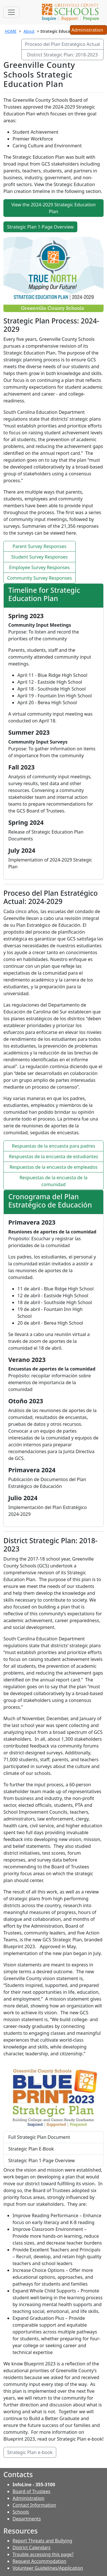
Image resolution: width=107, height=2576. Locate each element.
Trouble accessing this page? (43, 2554)
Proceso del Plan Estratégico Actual (62, 44)
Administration (28, 2498)
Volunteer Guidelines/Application (48, 2568)
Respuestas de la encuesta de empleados (53, 1167)
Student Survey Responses (39, 557)
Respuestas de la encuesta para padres (53, 1146)
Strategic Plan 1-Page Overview (40, 227)
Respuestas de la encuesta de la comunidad (53, 1181)
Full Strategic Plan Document (39, 2137)
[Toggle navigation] (11, 12)
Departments (27, 2519)
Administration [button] (88, 30)
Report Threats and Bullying (42, 2541)
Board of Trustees (31, 2491)
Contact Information (34, 2505)
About (29, 31)
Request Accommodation (39, 2561)
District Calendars (32, 2547)
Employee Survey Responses (39, 567)
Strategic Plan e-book (30, 2452)
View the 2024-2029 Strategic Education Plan (53, 208)
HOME (11, 31)
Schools (21, 2512)
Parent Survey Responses (39, 546)
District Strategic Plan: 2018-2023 (62, 55)
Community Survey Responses (39, 578)
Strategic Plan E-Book (31, 2149)
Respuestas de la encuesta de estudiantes (53, 1156)
